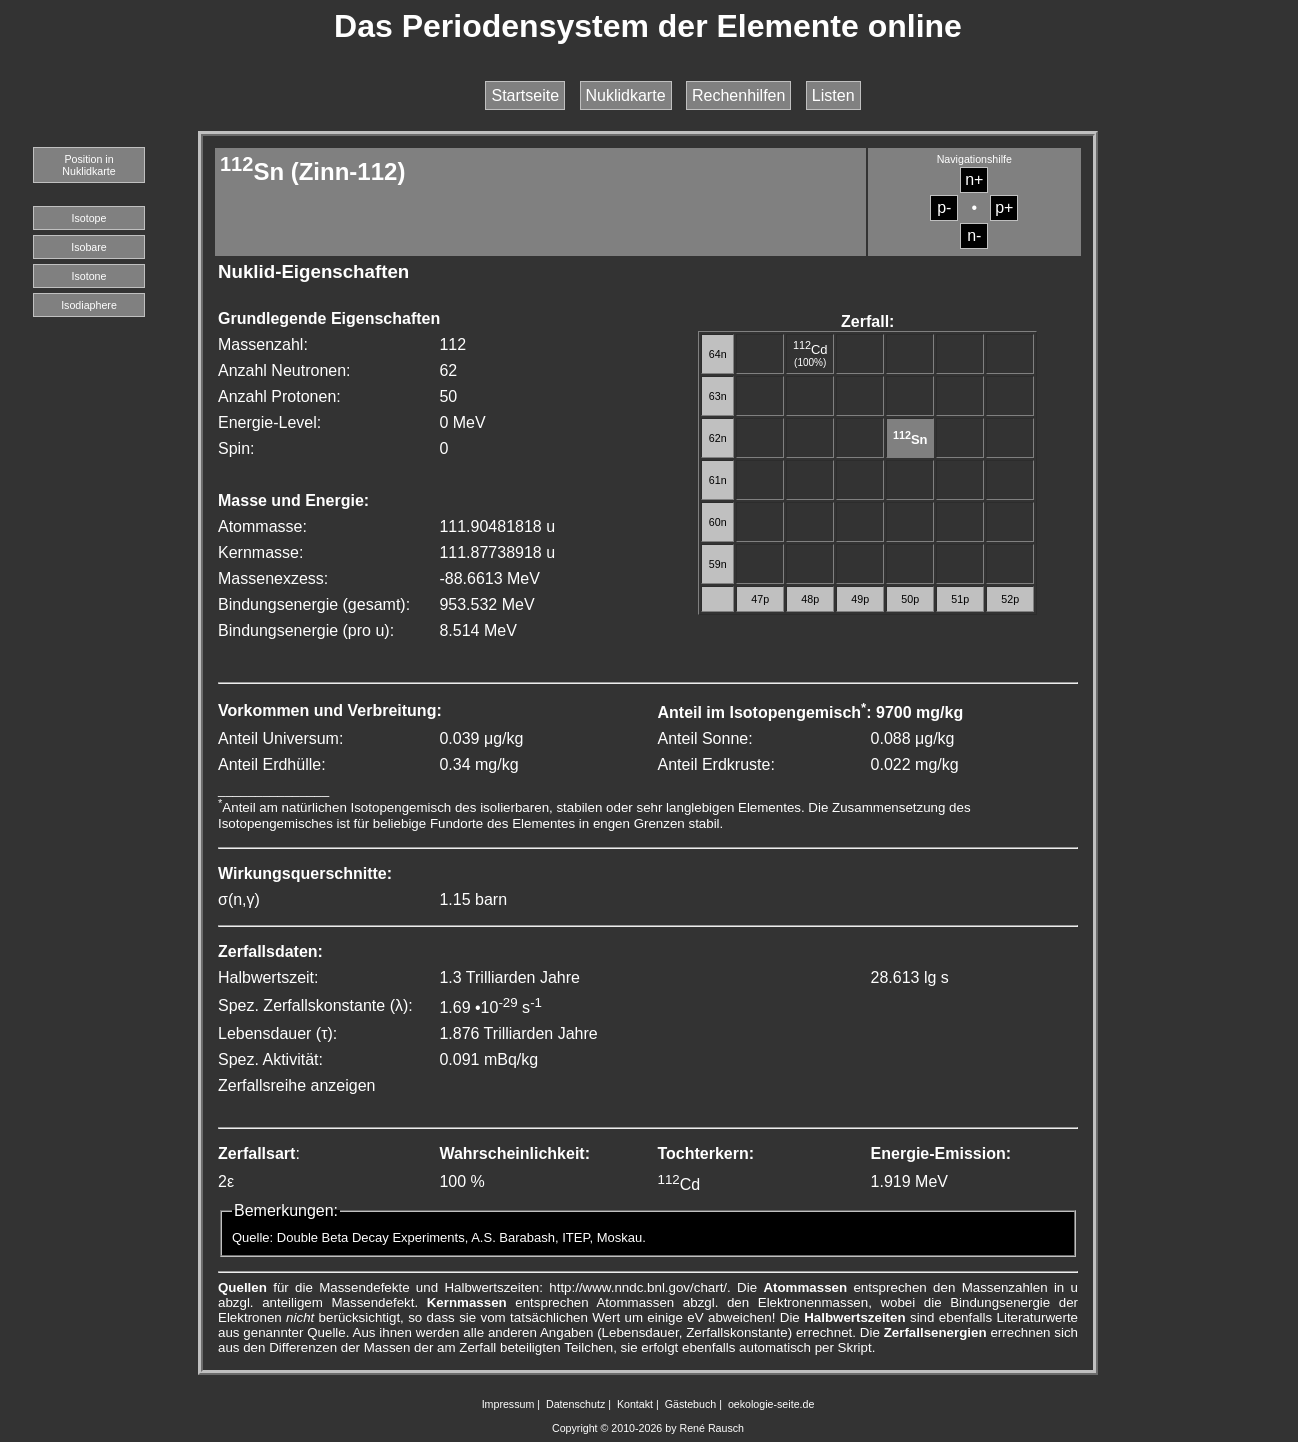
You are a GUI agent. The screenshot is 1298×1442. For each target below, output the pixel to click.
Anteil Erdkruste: (715, 764)
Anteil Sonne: (704, 738)
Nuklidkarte (626, 95)
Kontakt (635, 1404)
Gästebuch (691, 1404)
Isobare (89, 247)
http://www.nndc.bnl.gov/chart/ (638, 1287)
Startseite (525, 95)
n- (974, 235)
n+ (974, 179)
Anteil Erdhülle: (272, 764)
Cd (810, 349)
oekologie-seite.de (771, 1404)
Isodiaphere (89, 305)
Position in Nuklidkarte (88, 165)
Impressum (508, 1404)
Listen (833, 95)
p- (944, 207)
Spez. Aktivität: (270, 1059)
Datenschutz (575, 1404)
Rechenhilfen (738, 95)
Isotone (89, 276)
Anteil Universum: (280, 738)
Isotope (89, 218)
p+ (1004, 207)
